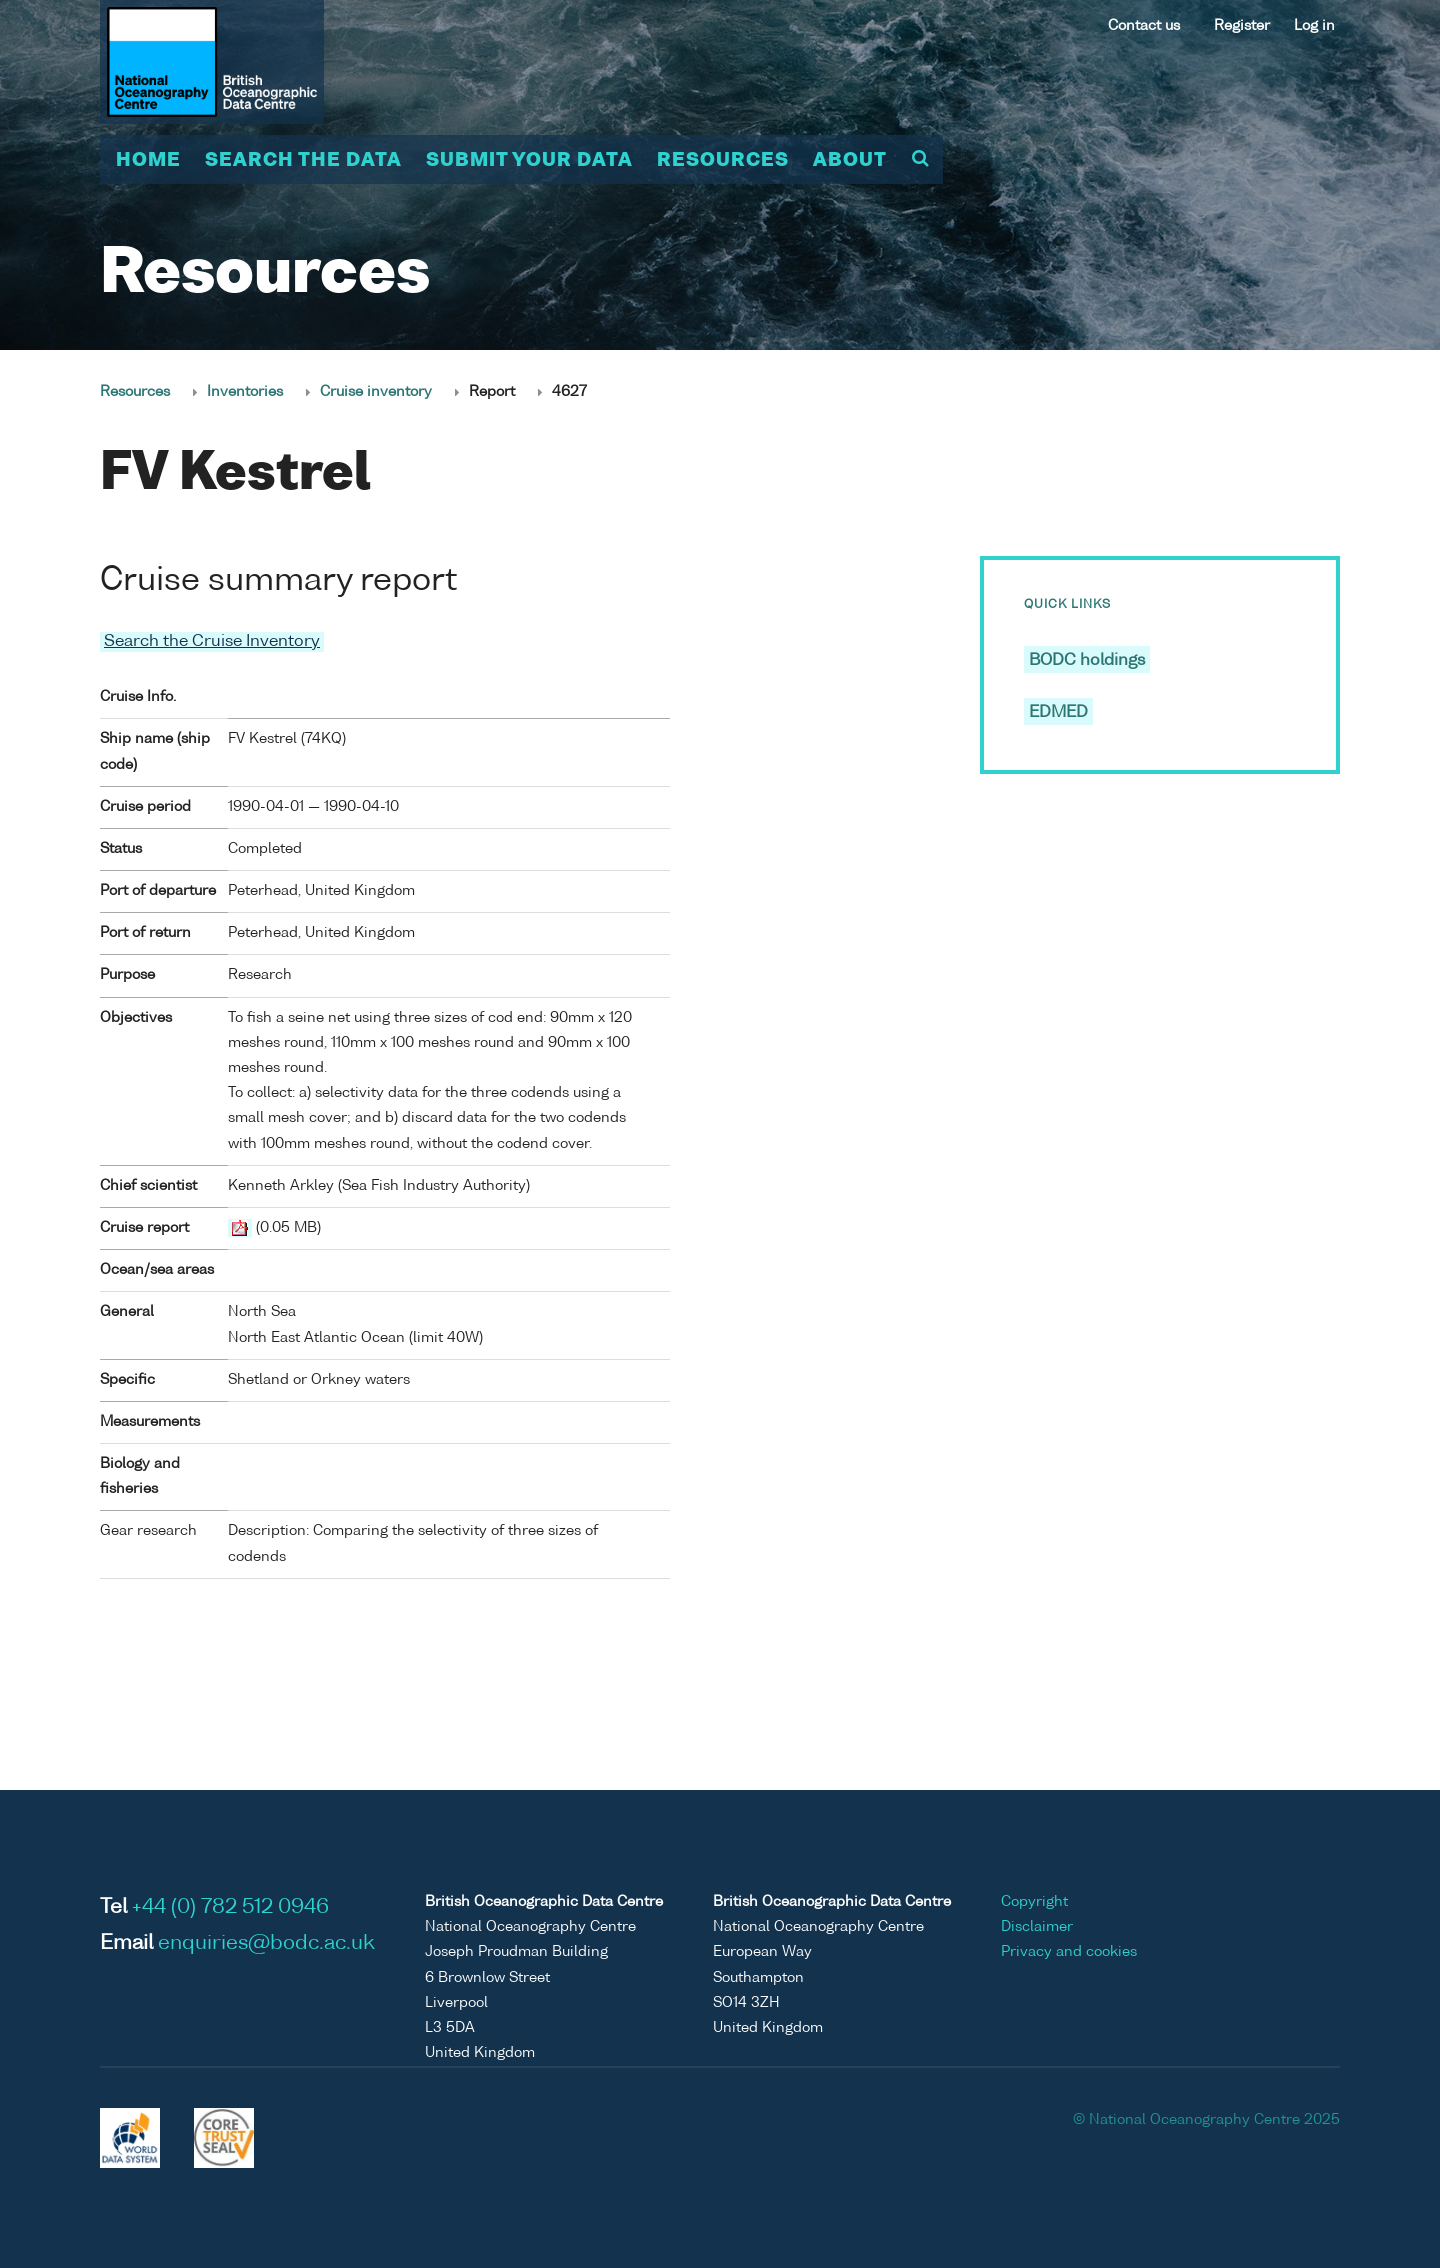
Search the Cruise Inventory (212, 642)
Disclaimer (1037, 1927)
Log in (1314, 26)
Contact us (1144, 26)
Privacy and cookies (1069, 1952)
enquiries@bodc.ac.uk (266, 1944)
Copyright (1034, 1902)
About (850, 161)
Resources (723, 161)
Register (1242, 26)
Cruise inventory (376, 392)
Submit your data (529, 161)
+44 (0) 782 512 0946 (230, 1908)
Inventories (245, 392)
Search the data (303, 161)
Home (148, 161)
